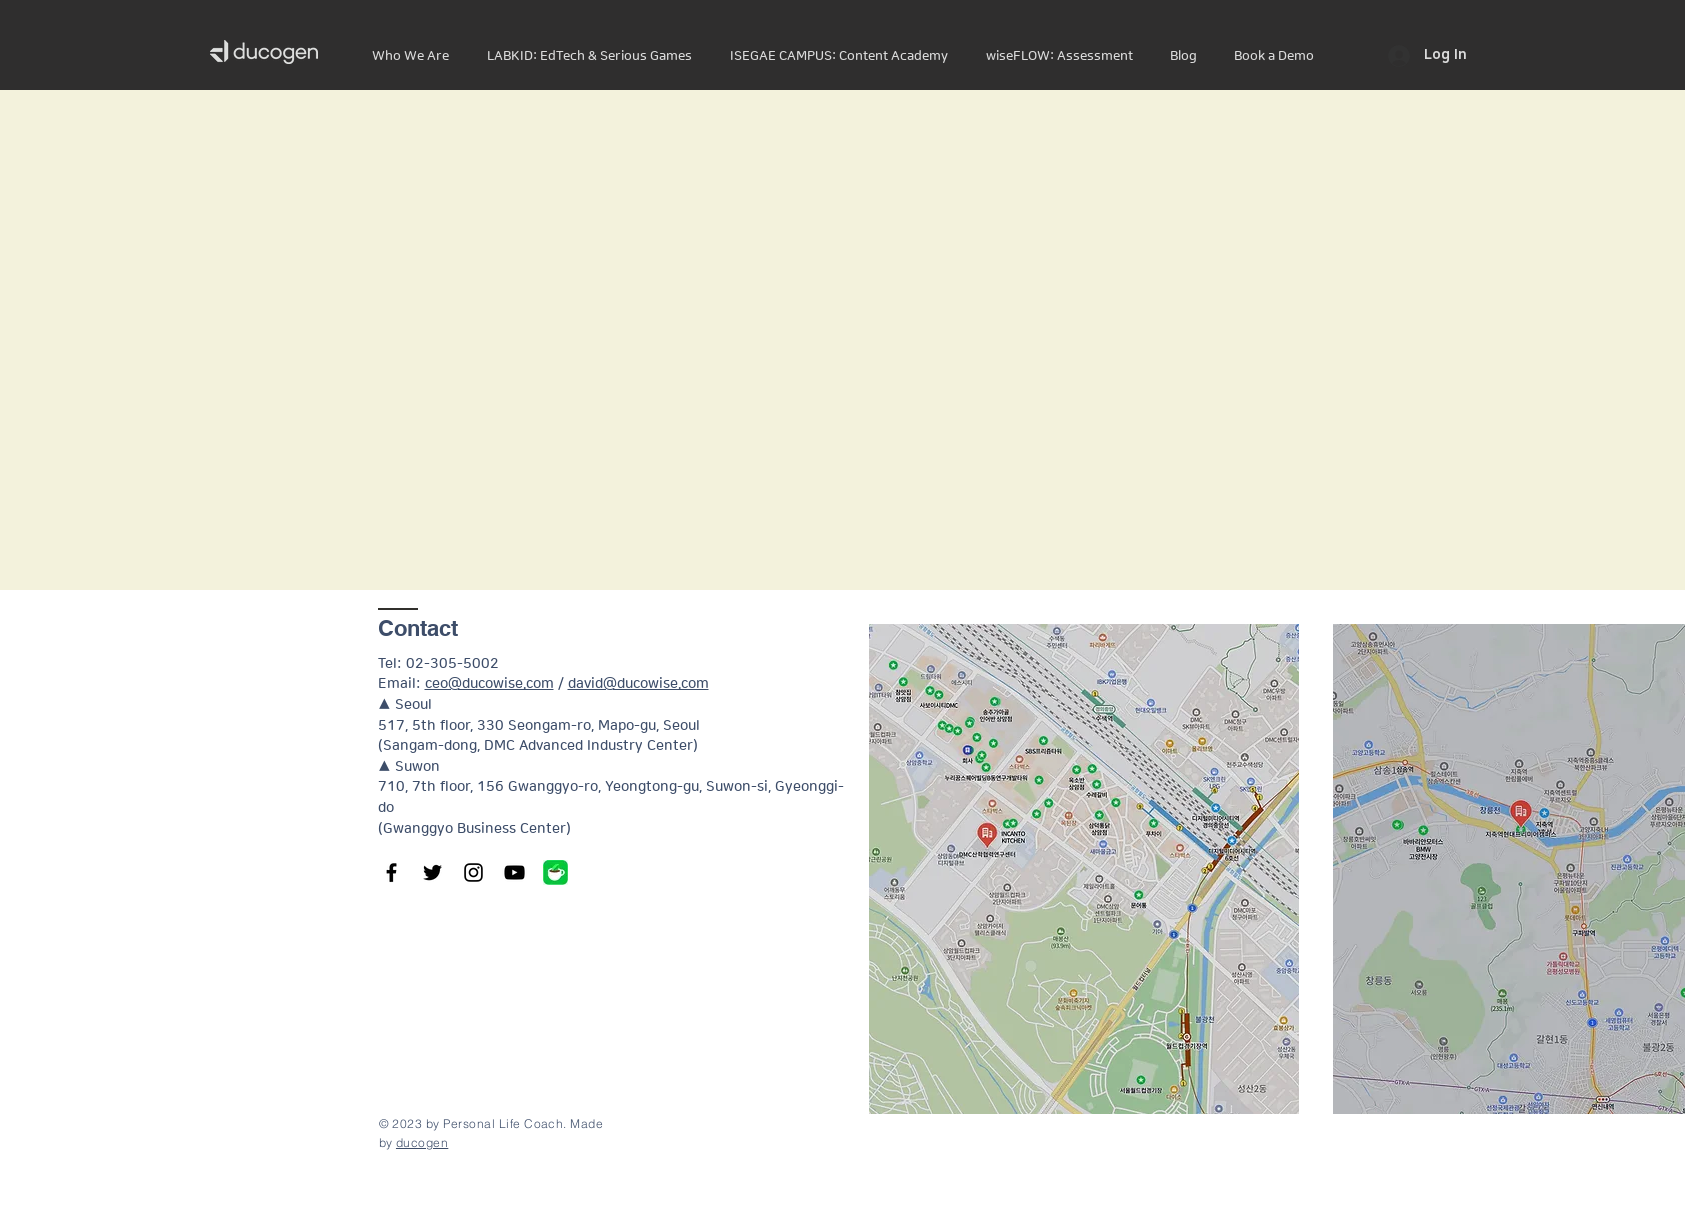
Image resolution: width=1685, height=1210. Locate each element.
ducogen (422, 1142)
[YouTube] (514, 872)
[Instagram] (473, 872)
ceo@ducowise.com (489, 684)
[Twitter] (432, 872)
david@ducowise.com (638, 684)
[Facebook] (391, 872)
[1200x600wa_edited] (555, 872)
